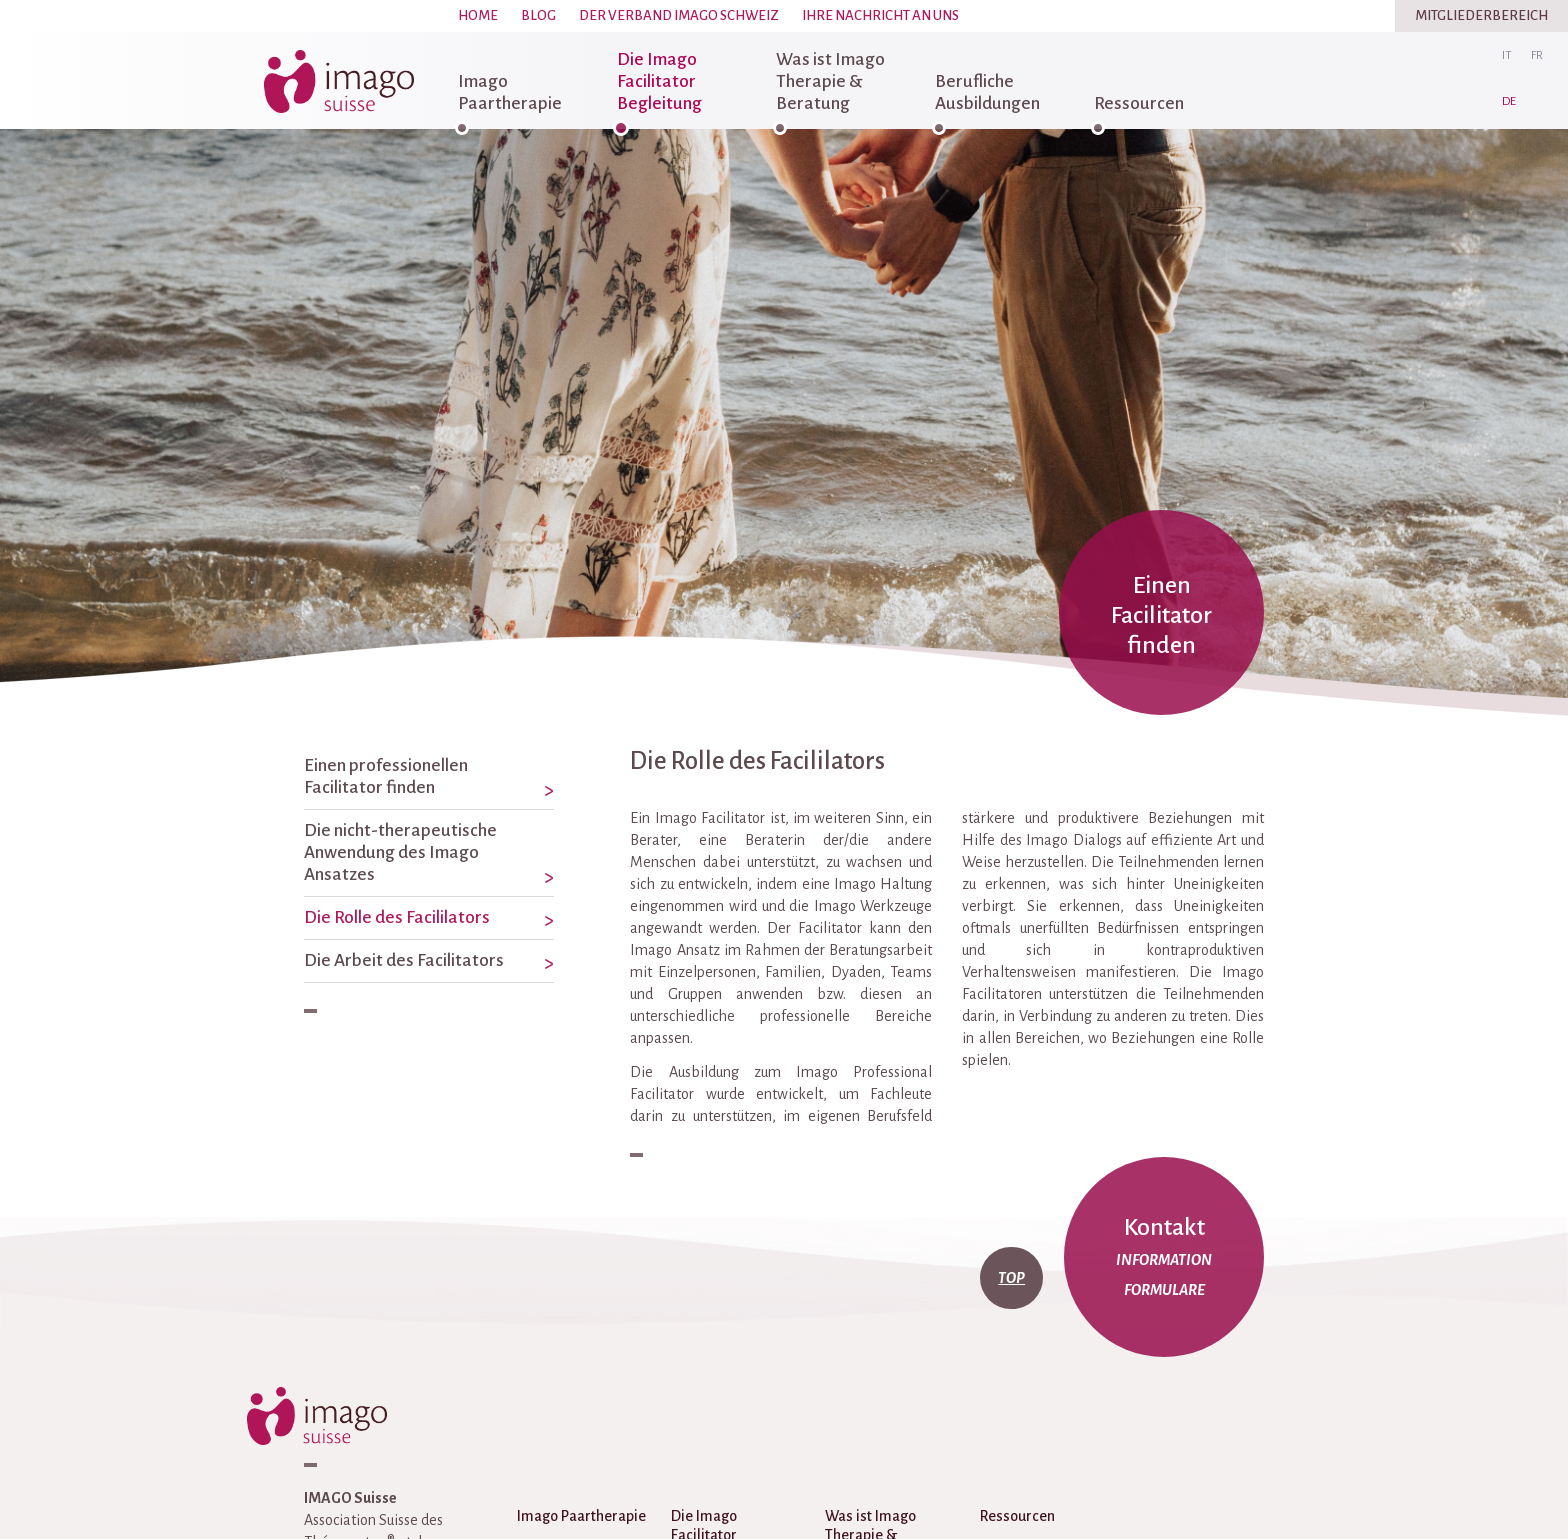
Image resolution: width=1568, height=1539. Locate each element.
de (1509, 101)
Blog (538, 15)
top (1011, 1278)
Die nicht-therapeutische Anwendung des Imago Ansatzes (400, 852)
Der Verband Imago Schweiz (679, 15)
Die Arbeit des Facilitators (404, 960)
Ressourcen (1139, 103)
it (1507, 55)
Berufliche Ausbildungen (987, 92)
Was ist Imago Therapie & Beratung (830, 81)
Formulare (1164, 1290)
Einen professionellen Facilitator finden (386, 776)
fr (1537, 55)
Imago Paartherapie (510, 92)
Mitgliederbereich (1481, 15)
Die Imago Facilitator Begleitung (659, 81)
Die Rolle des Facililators (397, 917)
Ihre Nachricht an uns (880, 15)
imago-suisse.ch (339, 81)
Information (1164, 1260)
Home (478, 15)
